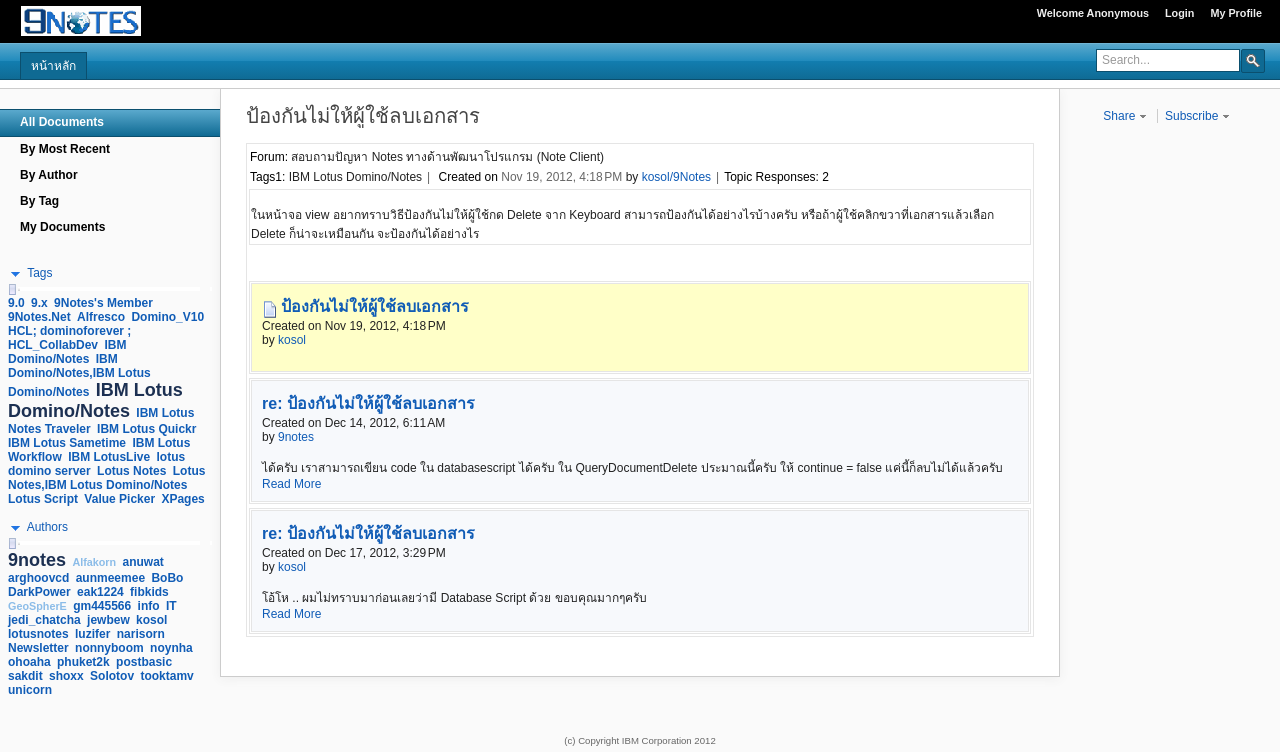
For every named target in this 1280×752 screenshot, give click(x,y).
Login (1179, 13)
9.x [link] (39, 303)
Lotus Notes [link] (131, 471)
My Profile (1236, 13)
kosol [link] (151, 620)
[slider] (12, 289)
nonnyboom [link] (109, 648)
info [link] (149, 606)
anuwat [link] (143, 562)
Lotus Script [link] (43, 499)
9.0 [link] (16, 303)
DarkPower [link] (39, 592)
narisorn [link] (141, 634)
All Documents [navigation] (62, 122)
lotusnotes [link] (38, 634)
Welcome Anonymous (1093, 13)
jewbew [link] (108, 620)
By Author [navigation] (49, 175)
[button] (1253, 60)
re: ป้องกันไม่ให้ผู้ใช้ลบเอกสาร (368, 403)
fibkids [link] (149, 592)
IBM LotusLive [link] (109, 457)
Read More (291, 484)
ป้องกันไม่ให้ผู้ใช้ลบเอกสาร (375, 306)
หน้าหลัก (53, 66)
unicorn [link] (30, 690)
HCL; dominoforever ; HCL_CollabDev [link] (69, 338)
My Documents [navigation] (62, 227)
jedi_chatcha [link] (44, 620)
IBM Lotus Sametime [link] (67, 443)
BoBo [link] (167, 578)
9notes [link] (37, 560)
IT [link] (171, 606)
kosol (292, 340)
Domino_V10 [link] (167, 317)
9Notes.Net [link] (39, 317)
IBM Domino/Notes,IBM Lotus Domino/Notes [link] (79, 375)
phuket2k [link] (83, 662)
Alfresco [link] (101, 317)
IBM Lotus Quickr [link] (146, 429)
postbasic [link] (144, 662)
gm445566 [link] (102, 606)
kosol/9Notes (676, 177)
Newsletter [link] (38, 648)
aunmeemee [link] (110, 578)
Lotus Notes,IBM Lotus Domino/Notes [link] (106, 478)
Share (1124, 116)
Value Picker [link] (119, 499)
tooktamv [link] (166, 676)
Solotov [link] (112, 676)
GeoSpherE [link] (37, 606)
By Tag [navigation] (39, 201)
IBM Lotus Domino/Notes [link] (95, 400)
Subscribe (1197, 116)
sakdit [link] (25, 676)
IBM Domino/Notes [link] (67, 352)
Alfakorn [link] (94, 562)
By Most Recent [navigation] (65, 149)
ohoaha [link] (29, 662)
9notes (296, 437)
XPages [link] (182, 499)
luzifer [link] (92, 634)
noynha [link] (171, 648)
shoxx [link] (66, 676)
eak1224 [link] (100, 592)
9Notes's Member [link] (103, 303)
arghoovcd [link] (38, 578)
